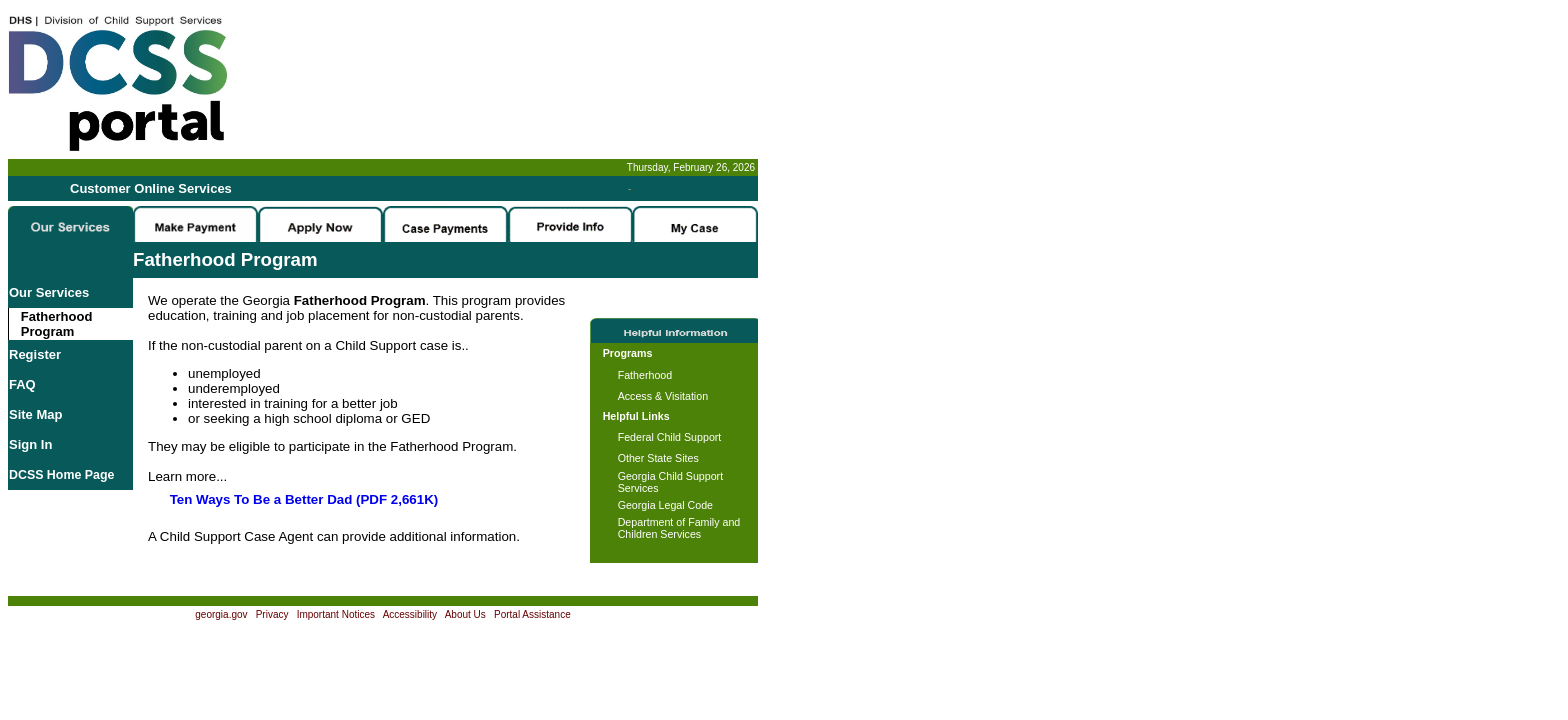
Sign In (30, 444)
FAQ (22, 384)
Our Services (49, 292)
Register (35, 354)
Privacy (272, 614)
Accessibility (410, 614)
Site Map (35, 414)
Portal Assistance (532, 614)
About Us (465, 614)
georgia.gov (221, 614)
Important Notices (336, 614)
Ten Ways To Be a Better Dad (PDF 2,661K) (304, 499)
